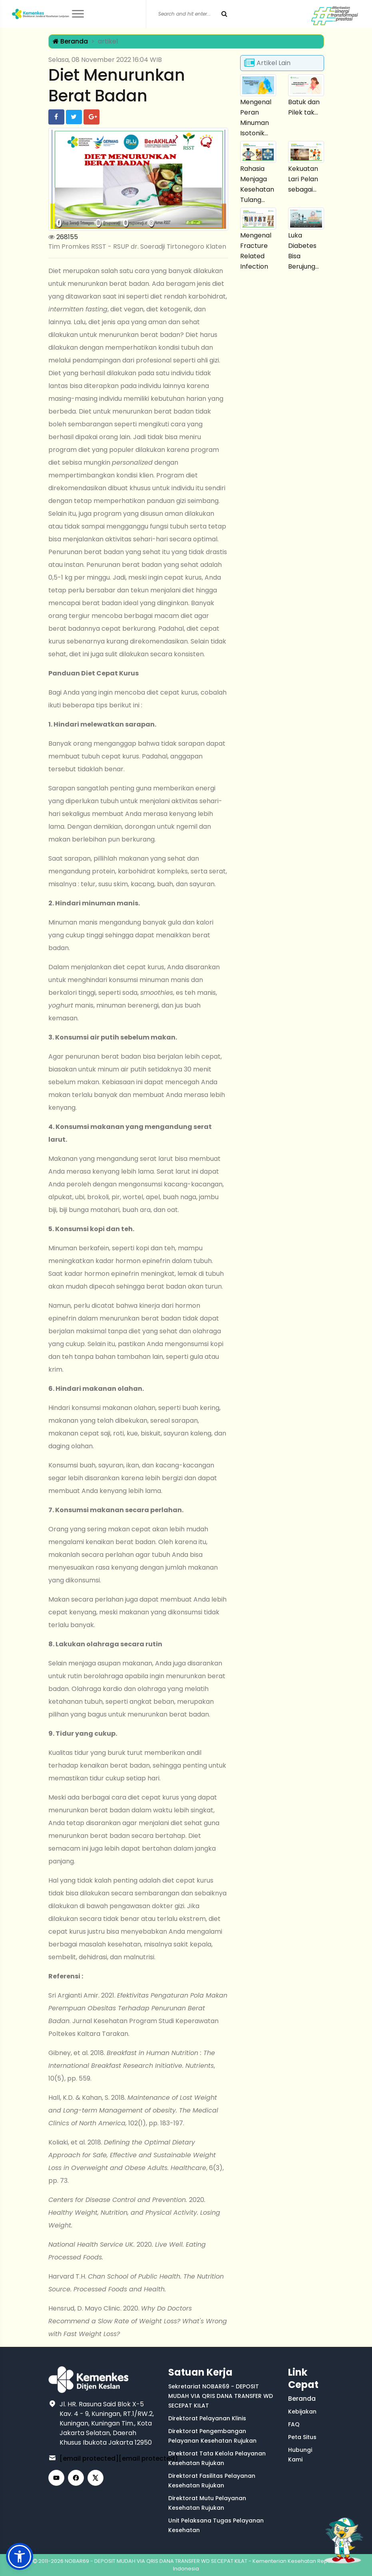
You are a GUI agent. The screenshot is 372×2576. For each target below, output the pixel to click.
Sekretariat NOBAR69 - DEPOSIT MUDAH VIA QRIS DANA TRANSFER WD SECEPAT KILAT (220, 2396)
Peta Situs (302, 2437)
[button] (19, 2556)
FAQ (294, 2424)
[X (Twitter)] (95, 2478)
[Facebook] (76, 2478)
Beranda (70, 41)
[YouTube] (56, 2478)
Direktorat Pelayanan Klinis (207, 2418)
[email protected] (89, 2458)
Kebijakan (302, 2412)
